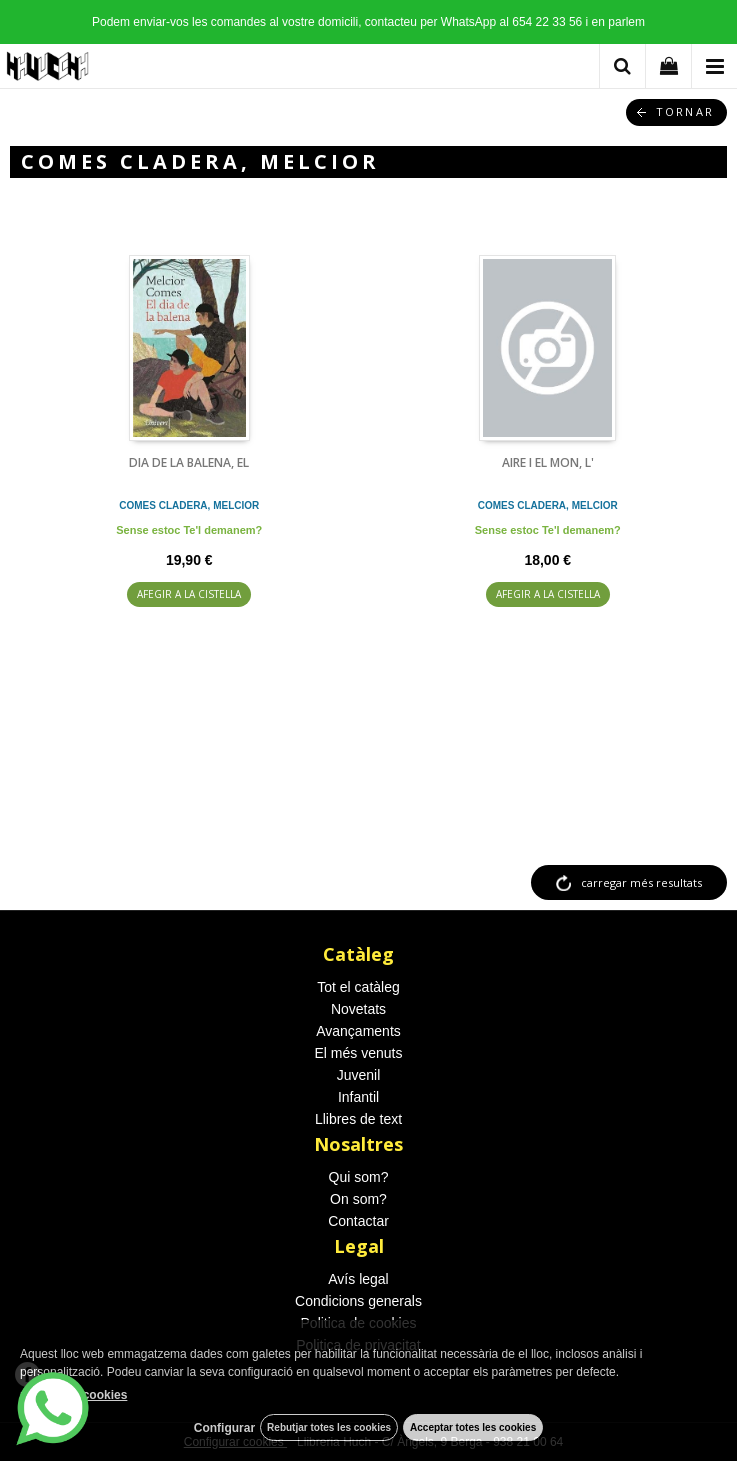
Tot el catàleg (358, 987)
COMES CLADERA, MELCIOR (189, 505)
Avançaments (358, 1031)
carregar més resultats (641, 882)
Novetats (358, 1009)
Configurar (224, 1428)
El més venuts (359, 1053)
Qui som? (359, 1177)
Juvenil (359, 1075)
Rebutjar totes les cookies (329, 1427)
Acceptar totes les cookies (473, 1427)
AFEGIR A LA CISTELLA (189, 594)
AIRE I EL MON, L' (548, 462)
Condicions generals (358, 1301)
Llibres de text (358, 1119)
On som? (358, 1199)
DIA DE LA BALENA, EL (189, 462)
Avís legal (358, 1279)
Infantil (358, 1097)
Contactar (358, 1221)
